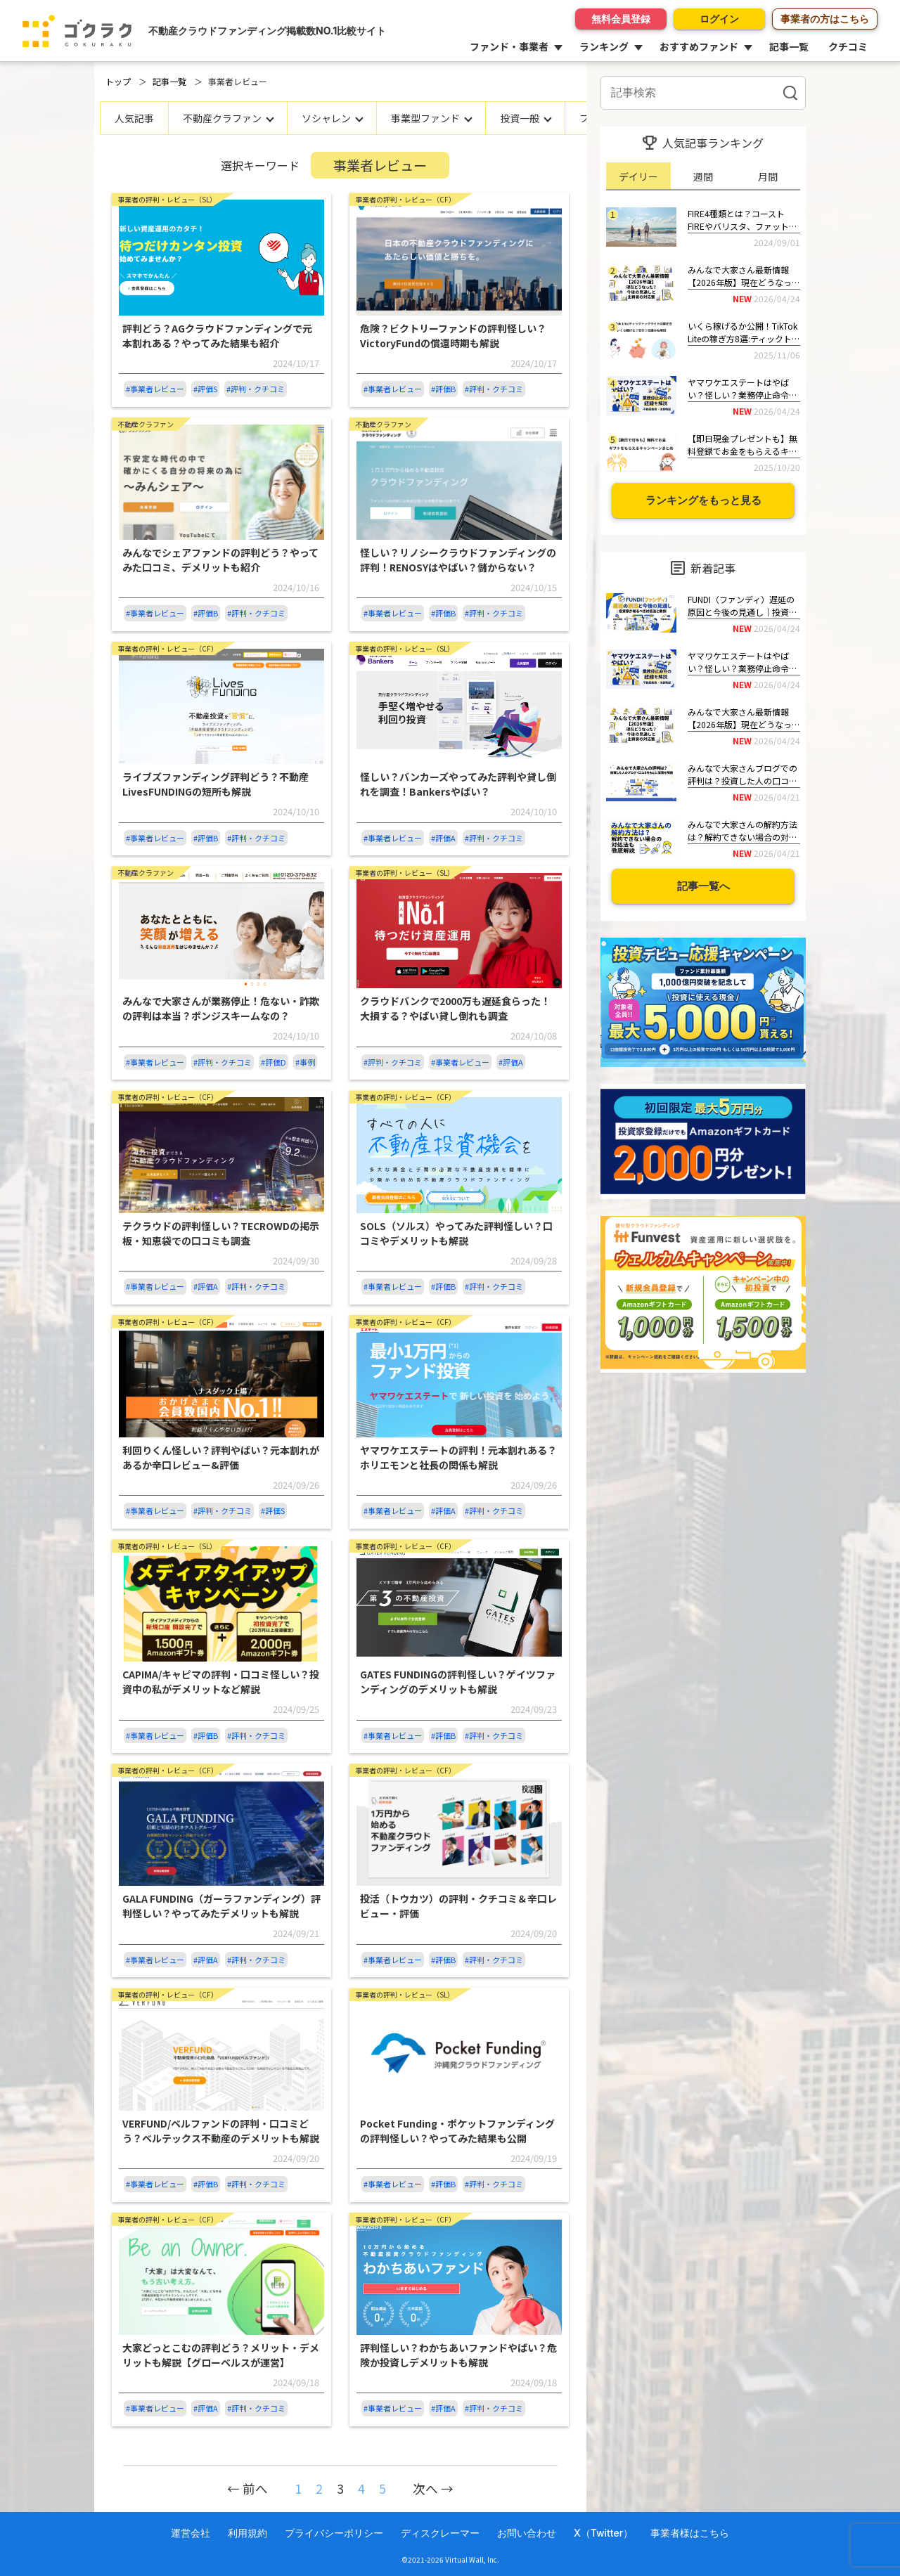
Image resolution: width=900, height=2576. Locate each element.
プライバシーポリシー (334, 2533)
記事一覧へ (703, 886)
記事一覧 (789, 46)
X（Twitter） (603, 2533)
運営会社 (190, 2533)
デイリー (638, 176)
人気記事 (134, 118)
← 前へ (247, 2488)
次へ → (433, 2488)
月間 (768, 176)
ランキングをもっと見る (703, 500)
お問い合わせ (526, 2533)
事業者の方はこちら (824, 19)
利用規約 (247, 2533)
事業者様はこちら (689, 2533)
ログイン (719, 19)
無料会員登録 (620, 19)
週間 (703, 176)
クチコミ (848, 46)
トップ (118, 81)
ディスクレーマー (440, 2533)
